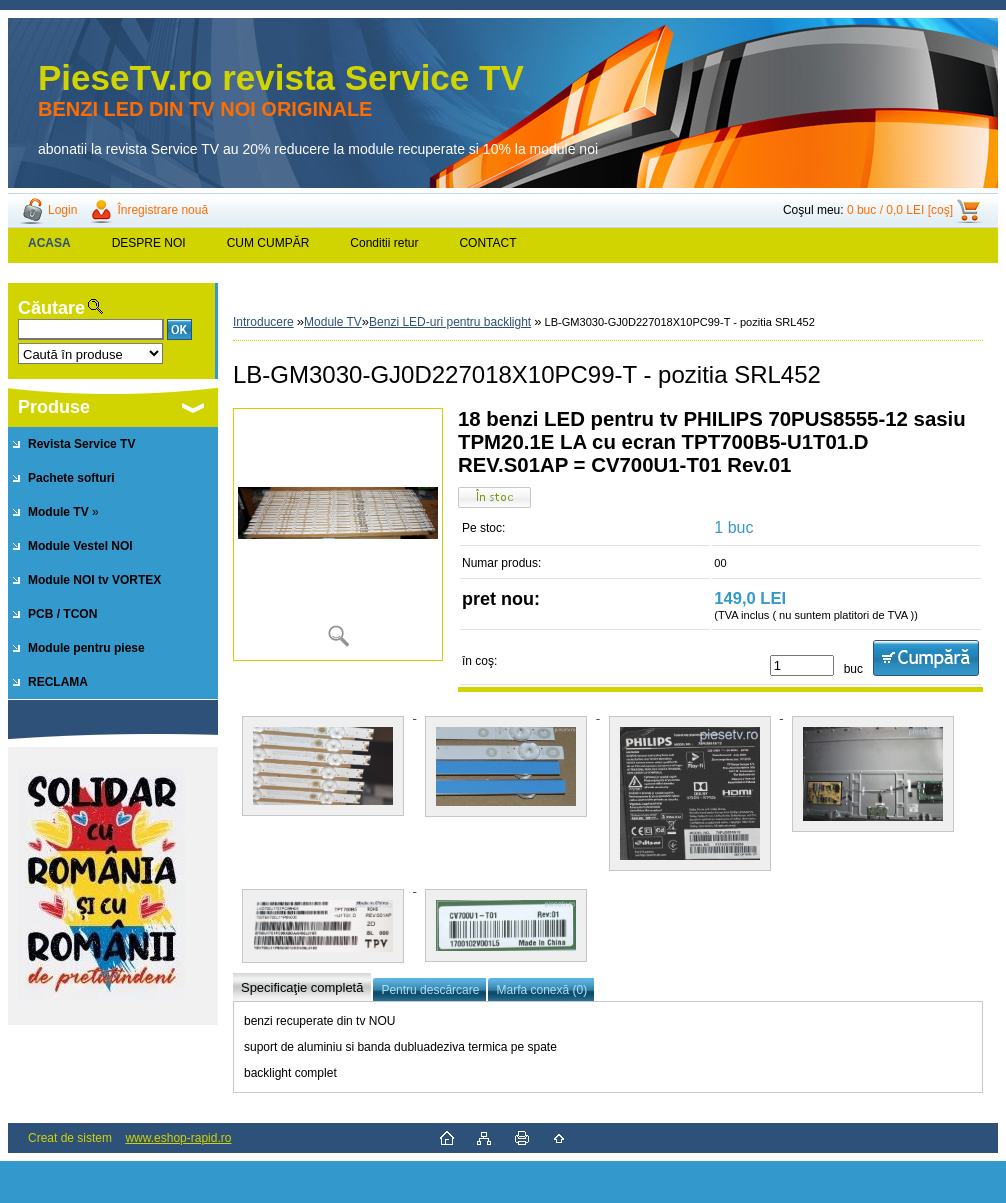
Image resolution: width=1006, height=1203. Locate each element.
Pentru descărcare (430, 990)
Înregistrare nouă (162, 210)
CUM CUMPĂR (268, 243)
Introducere (263, 322)
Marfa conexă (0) (541, 990)
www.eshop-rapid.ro (178, 1138)
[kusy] (802, 665)
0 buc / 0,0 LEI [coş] (900, 210)
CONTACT (487, 243)
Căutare (51, 308)
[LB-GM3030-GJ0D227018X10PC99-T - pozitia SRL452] (338, 534)
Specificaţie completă (302, 987)
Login (62, 210)
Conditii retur (384, 243)
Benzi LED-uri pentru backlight (450, 322)
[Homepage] (50, 243)
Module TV (333, 322)
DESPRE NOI (149, 243)
